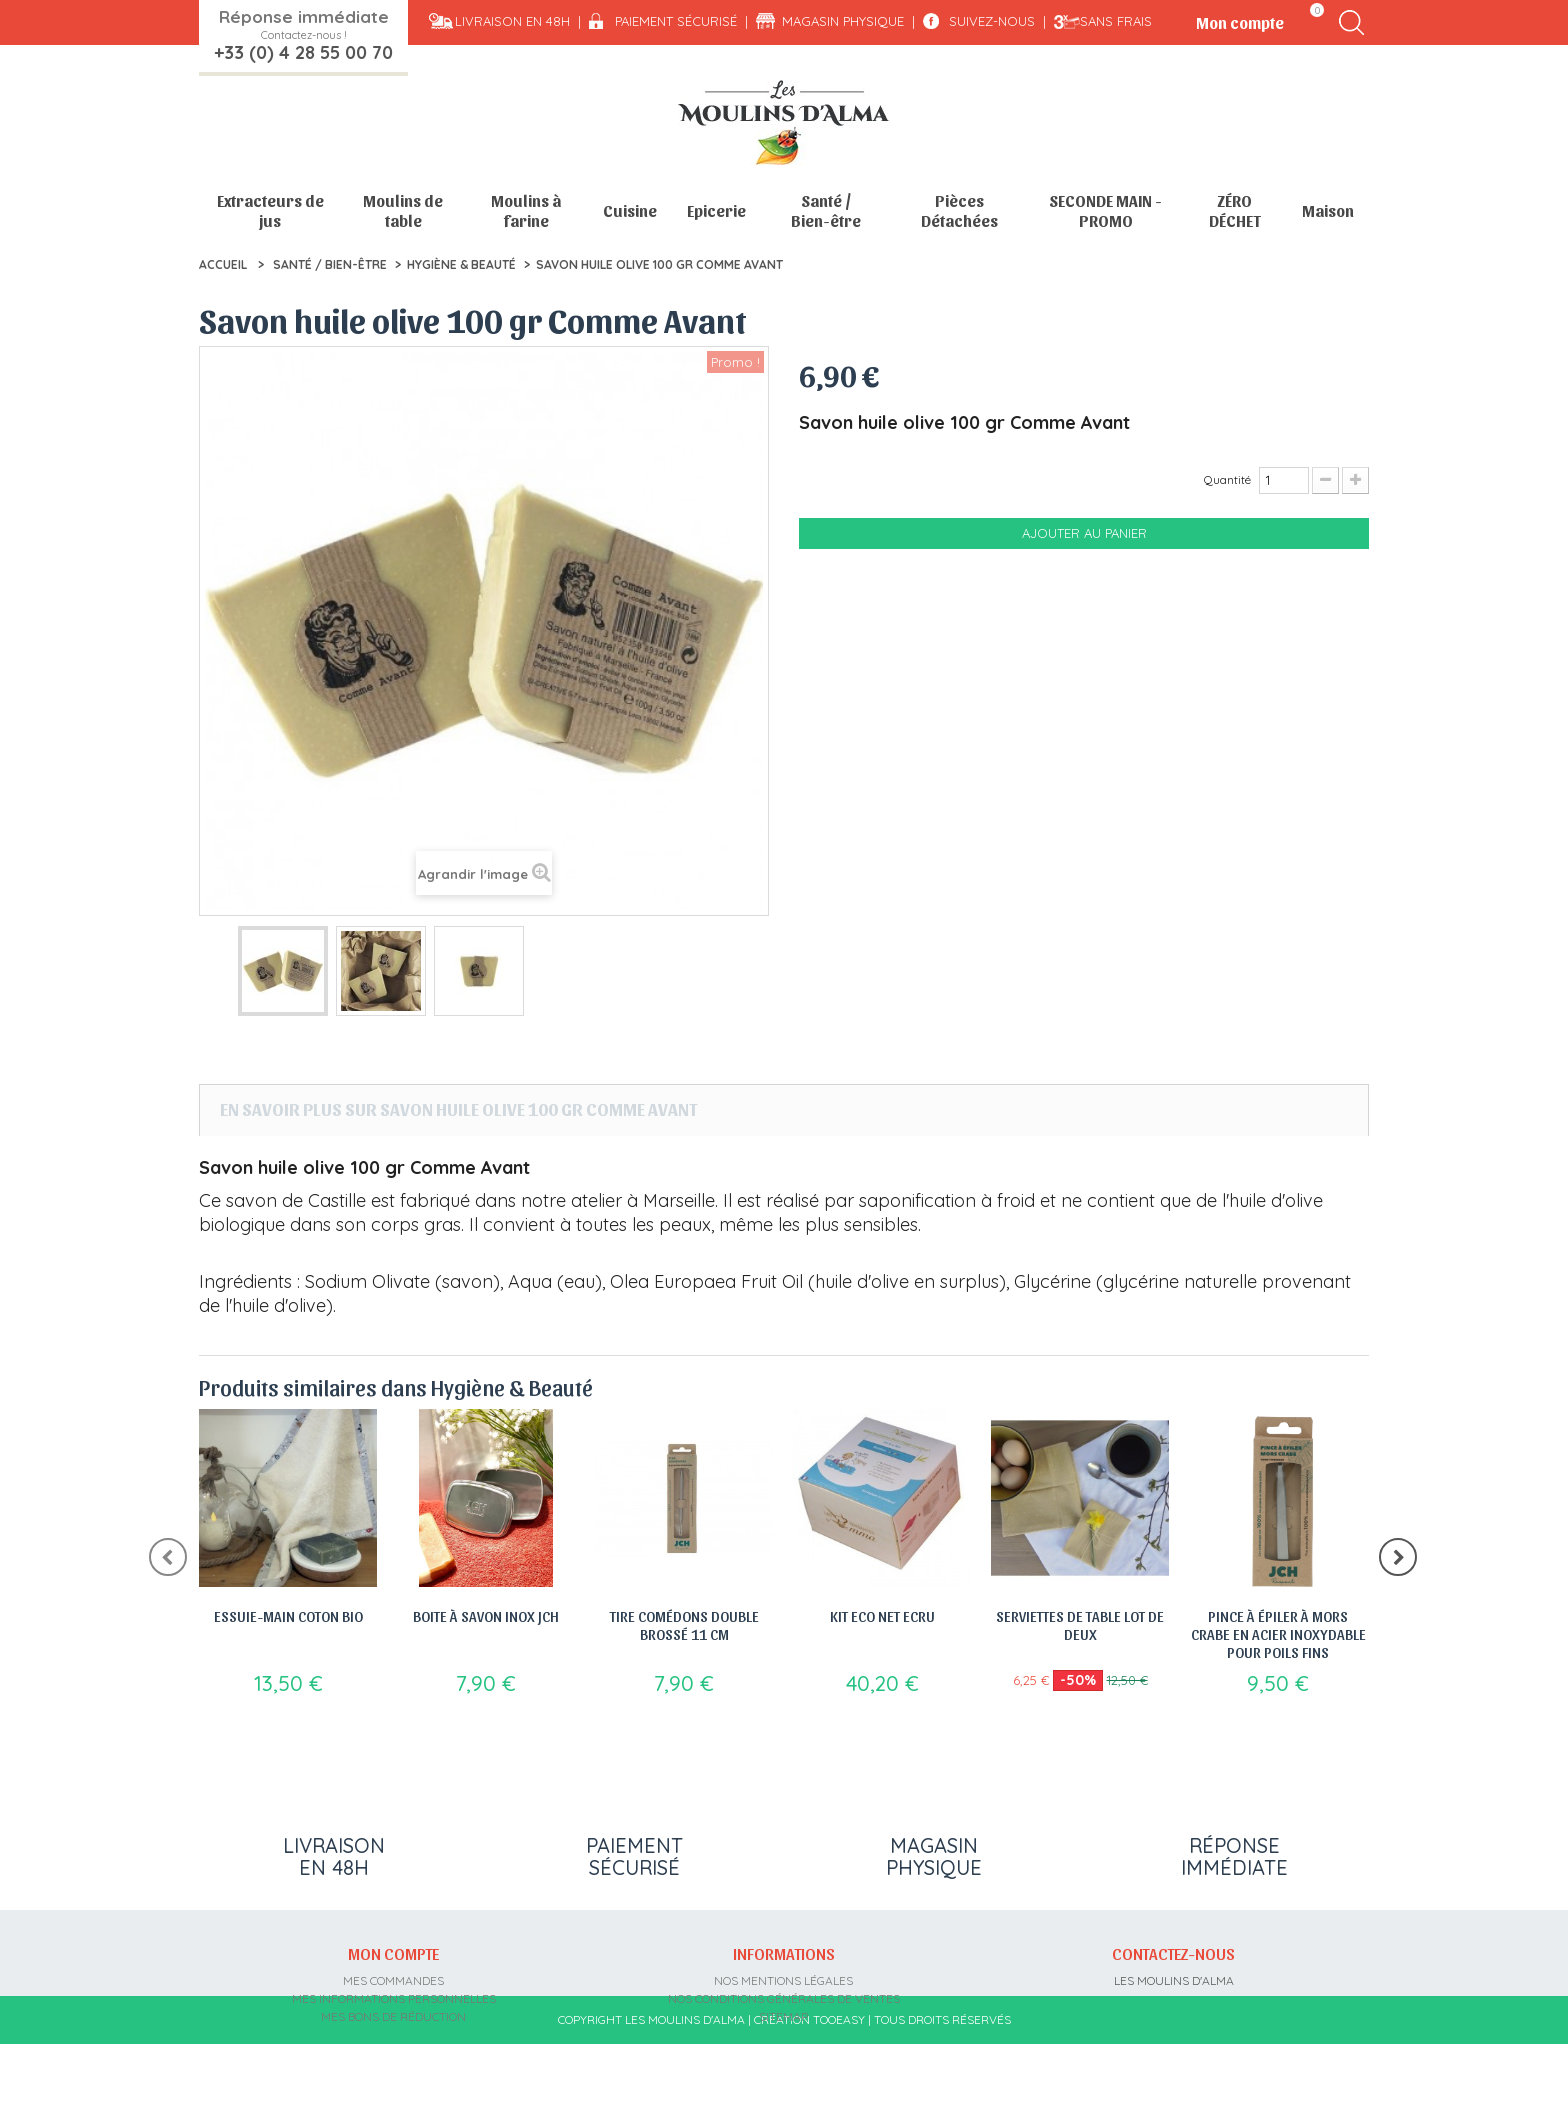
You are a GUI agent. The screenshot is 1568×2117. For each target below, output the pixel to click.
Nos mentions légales (783, 1978)
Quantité (1227, 479)
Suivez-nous (992, 21)
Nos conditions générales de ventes (784, 1996)
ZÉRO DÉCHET (1235, 210)
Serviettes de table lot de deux (1080, 1625)
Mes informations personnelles (394, 1996)
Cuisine (630, 210)
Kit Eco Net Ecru (882, 1616)
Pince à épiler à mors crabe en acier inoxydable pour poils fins (1278, 1634)
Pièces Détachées (959, 210)
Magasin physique (843, 21)
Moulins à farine (526, 210)
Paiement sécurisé (676, 21)
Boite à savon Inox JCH (486, 1616)
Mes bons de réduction (393, 2014)
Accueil (223, 264)
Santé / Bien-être (826, 210)
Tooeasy (839, 2092)
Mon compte (393, 1952)
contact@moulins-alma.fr (1173, 2050)
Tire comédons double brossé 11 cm (684, 1625)
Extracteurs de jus (270, 210)
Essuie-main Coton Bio (288, 1616)
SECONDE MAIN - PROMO (1105, 210)
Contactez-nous (1173, 1952)
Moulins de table (403, 210)
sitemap (783, 2014)
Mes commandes (393, 1978)
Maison (1328, 210)
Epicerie (716, 210)
